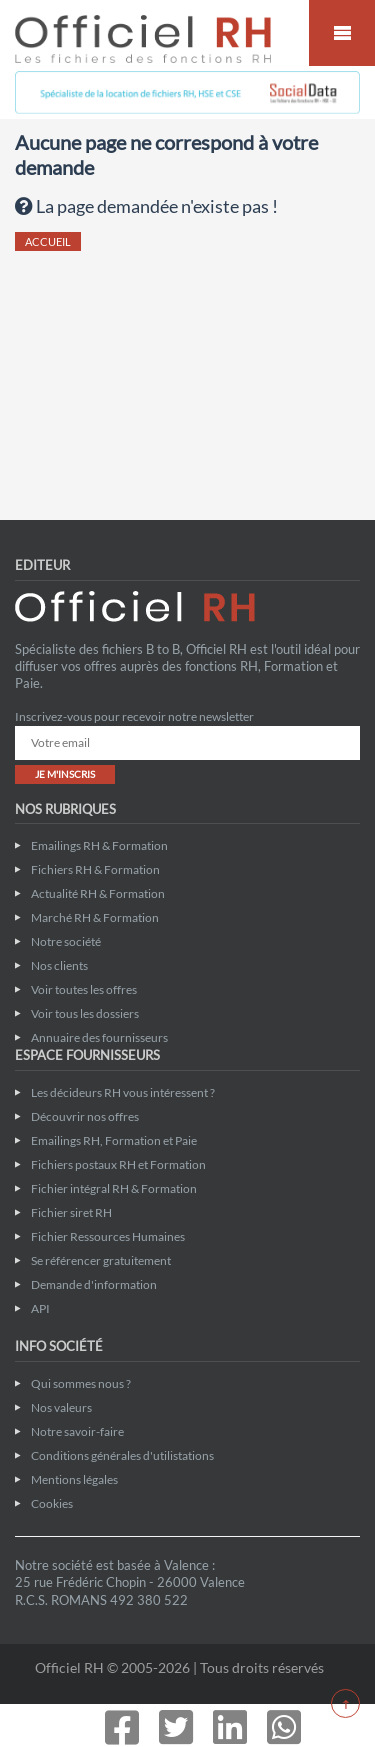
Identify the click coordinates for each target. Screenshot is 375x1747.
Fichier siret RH (71, 1212)
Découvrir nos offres (85, 1116)
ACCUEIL (48, 241)
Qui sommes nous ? (81, 1383)
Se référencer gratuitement (101, 1260)
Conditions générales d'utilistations (122, 1455)
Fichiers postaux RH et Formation (118, 1164)
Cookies (52, 1503)
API (40, 1308)
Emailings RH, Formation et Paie (114, 1140)
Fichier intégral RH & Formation (114, 1188)
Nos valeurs (61, 1407)
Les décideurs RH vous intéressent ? (123, 1092)
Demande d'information (94, 1284)
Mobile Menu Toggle (342, 33)
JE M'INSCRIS (65, 774)
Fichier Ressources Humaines (108, 1236)
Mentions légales (74, 1479)
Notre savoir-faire (77, 1431)
